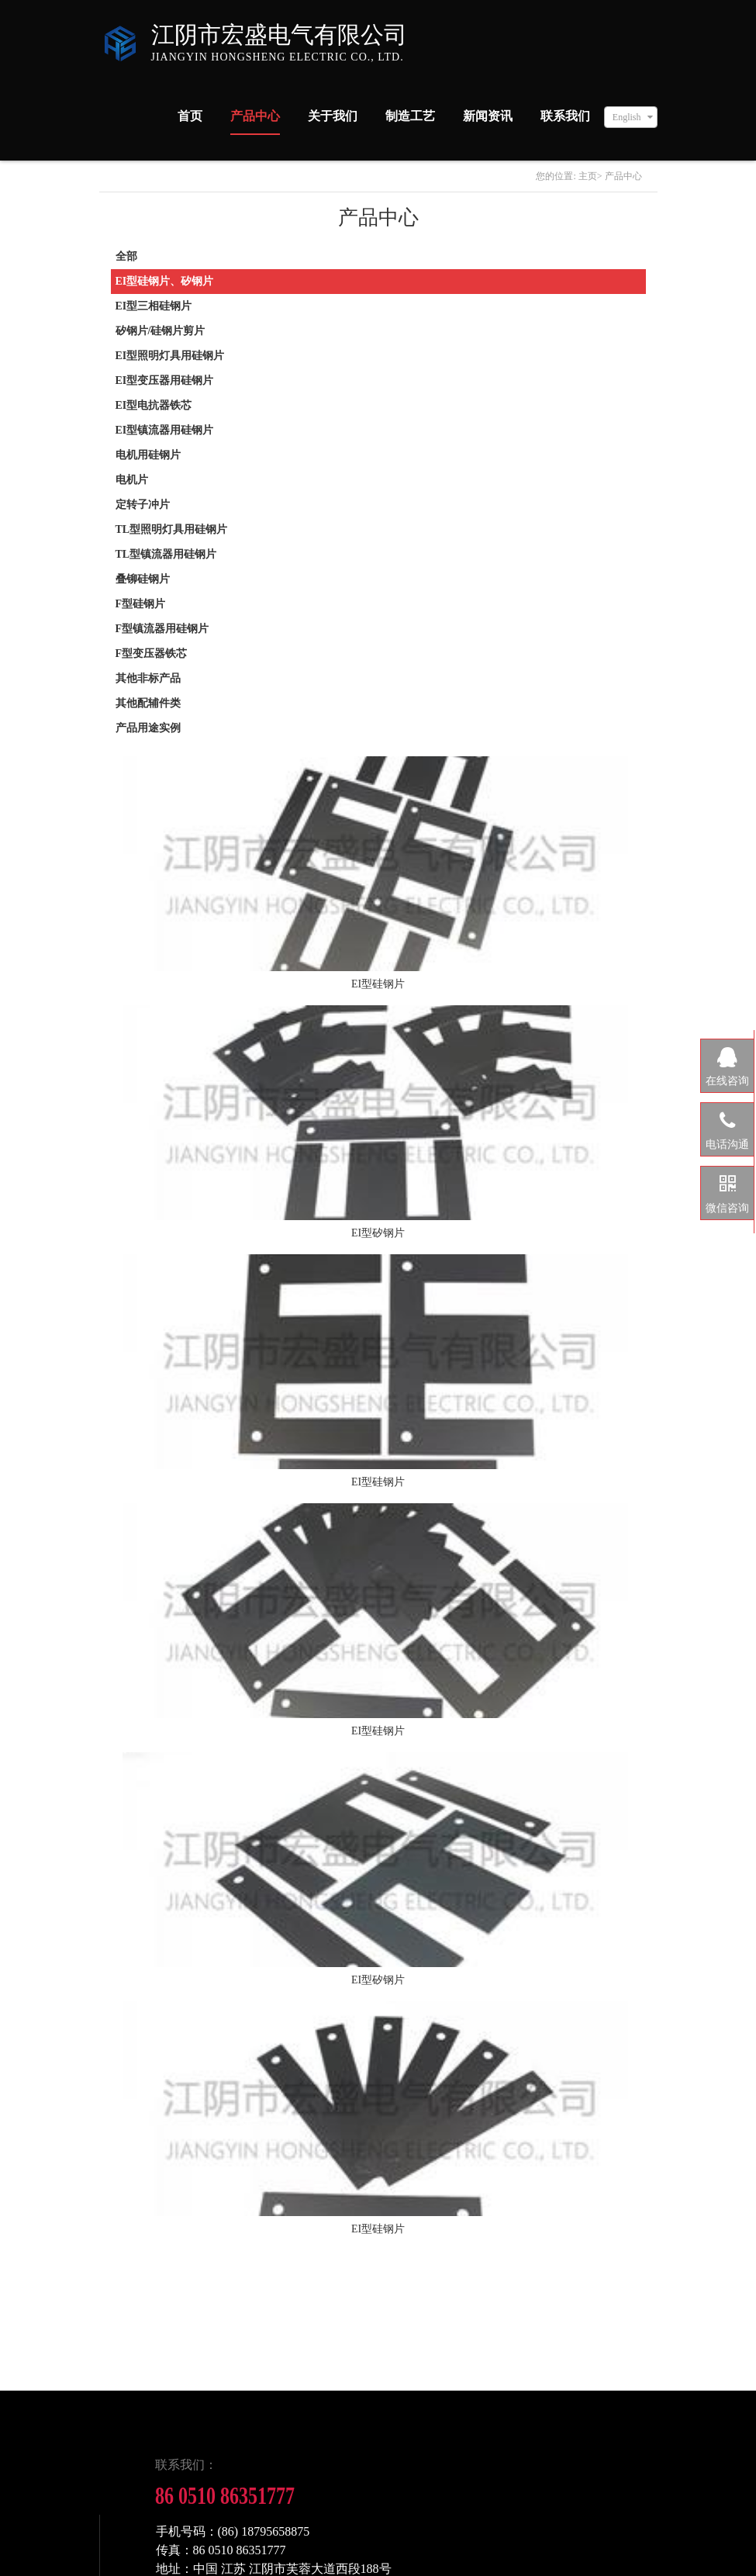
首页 (190, 116)
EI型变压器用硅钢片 (165, 380)
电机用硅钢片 (148, 455)
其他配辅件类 (148, 703)
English (627, 117)
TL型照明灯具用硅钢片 (172, 529)
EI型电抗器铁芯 (154, 405)
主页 (587, 176)
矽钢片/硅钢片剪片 (160, 331)
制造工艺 (410, 116)
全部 (126, 256)
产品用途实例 (148, 728)
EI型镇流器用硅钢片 (165, 430)
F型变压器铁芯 (152, 653)
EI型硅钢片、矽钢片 (165, 281)
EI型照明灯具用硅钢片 (170, 355)
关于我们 (332, 116)
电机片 (132, 480)
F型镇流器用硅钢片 (162, 628)
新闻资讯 (488, 116)
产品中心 (255, 116)
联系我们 (565, 116)
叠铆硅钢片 (143, 579)
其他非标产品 (148, 678)
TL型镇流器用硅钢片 (166, 554)
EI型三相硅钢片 (154, 306)
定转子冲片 (143, 504)
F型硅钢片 (141, 604)
